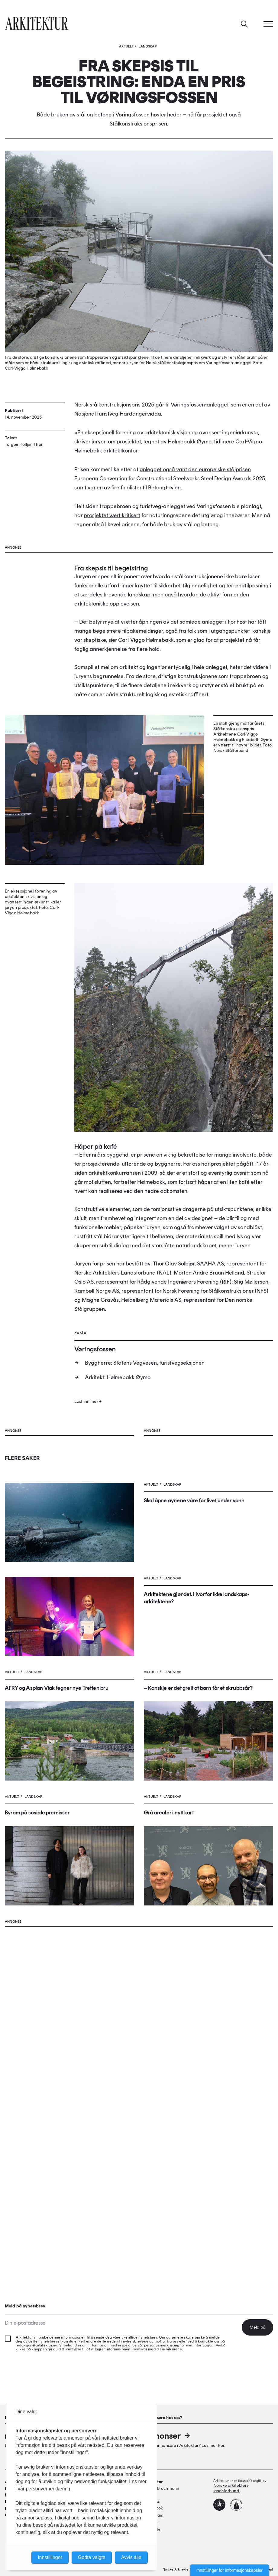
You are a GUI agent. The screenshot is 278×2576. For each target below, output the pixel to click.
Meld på (257, 2327)
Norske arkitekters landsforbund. (231, 2488)
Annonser (167, 2436)
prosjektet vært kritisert (112, 555)
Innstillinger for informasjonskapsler (229, 2570)
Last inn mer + (88, 1599)
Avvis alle (131, 2557)
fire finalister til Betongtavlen (146, 527)
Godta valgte (91, 2557)
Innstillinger (50, 2557)
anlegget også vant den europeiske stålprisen (195, 509)
